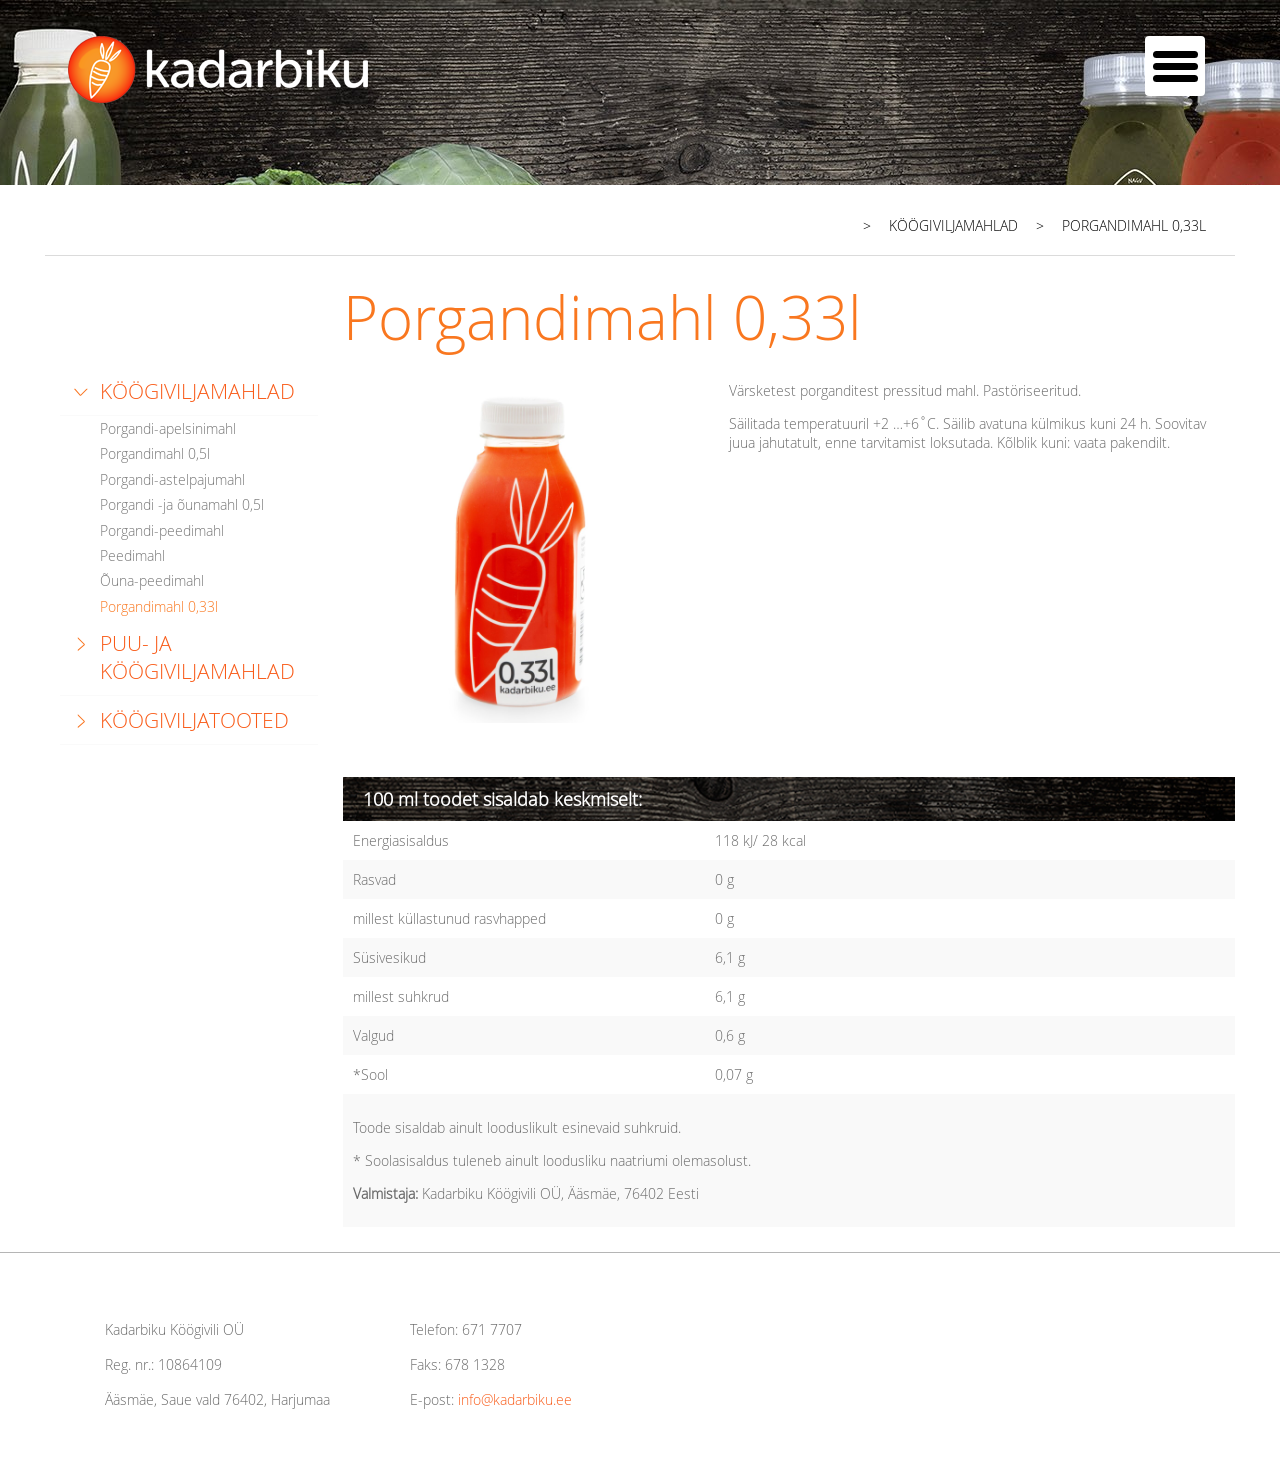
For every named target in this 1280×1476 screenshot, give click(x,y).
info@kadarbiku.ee (515, 1399)
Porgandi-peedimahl (162, 530)
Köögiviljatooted (194, 720)
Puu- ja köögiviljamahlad (197, 657)
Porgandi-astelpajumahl (172, 479)
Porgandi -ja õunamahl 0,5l (182, 504)
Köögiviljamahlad (197, 391)
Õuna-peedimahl (152, 580)
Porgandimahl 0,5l (155, 453)
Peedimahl (132, 555)
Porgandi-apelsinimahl (168, 428)
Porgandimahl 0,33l (159, 606)
